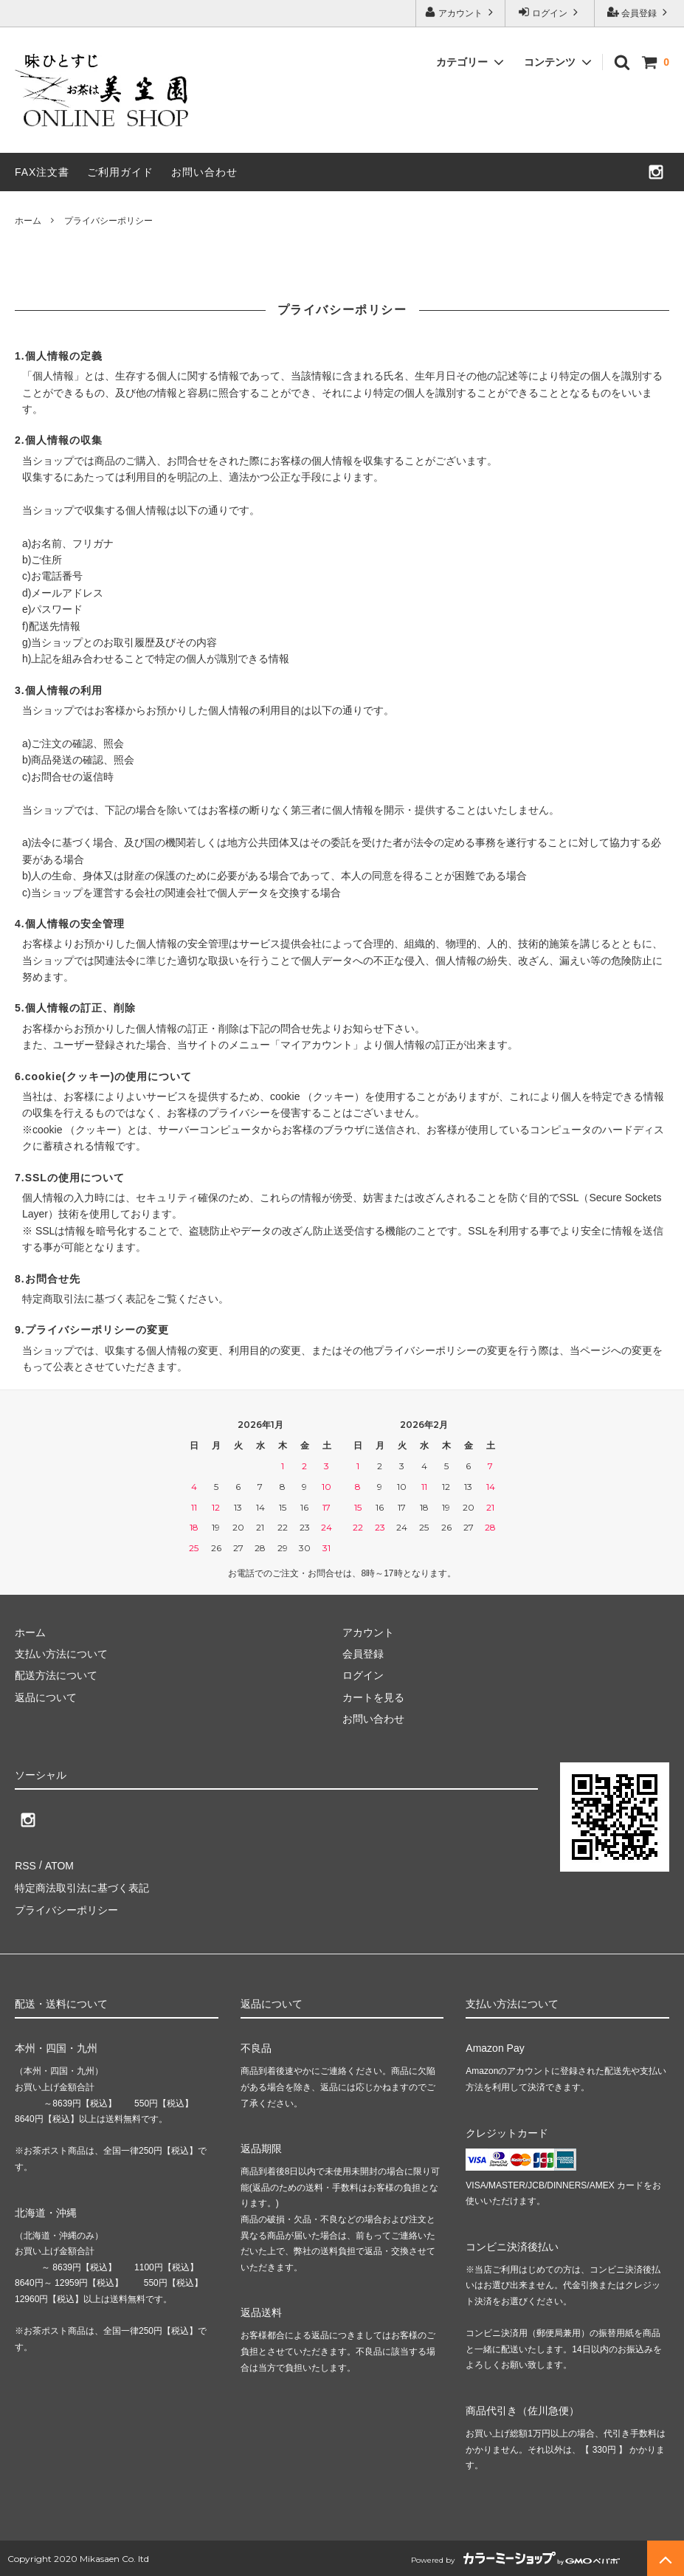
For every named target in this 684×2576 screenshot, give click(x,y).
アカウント (460, 12)
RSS (25, 1865)
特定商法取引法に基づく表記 (82, 1886)
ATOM (58, 1865)
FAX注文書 (42, 172)
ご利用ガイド (120, 172)
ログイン (550, 12)
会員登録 (639, 12)
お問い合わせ (204, 172)
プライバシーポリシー (66, 1908)
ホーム (28, 221)
